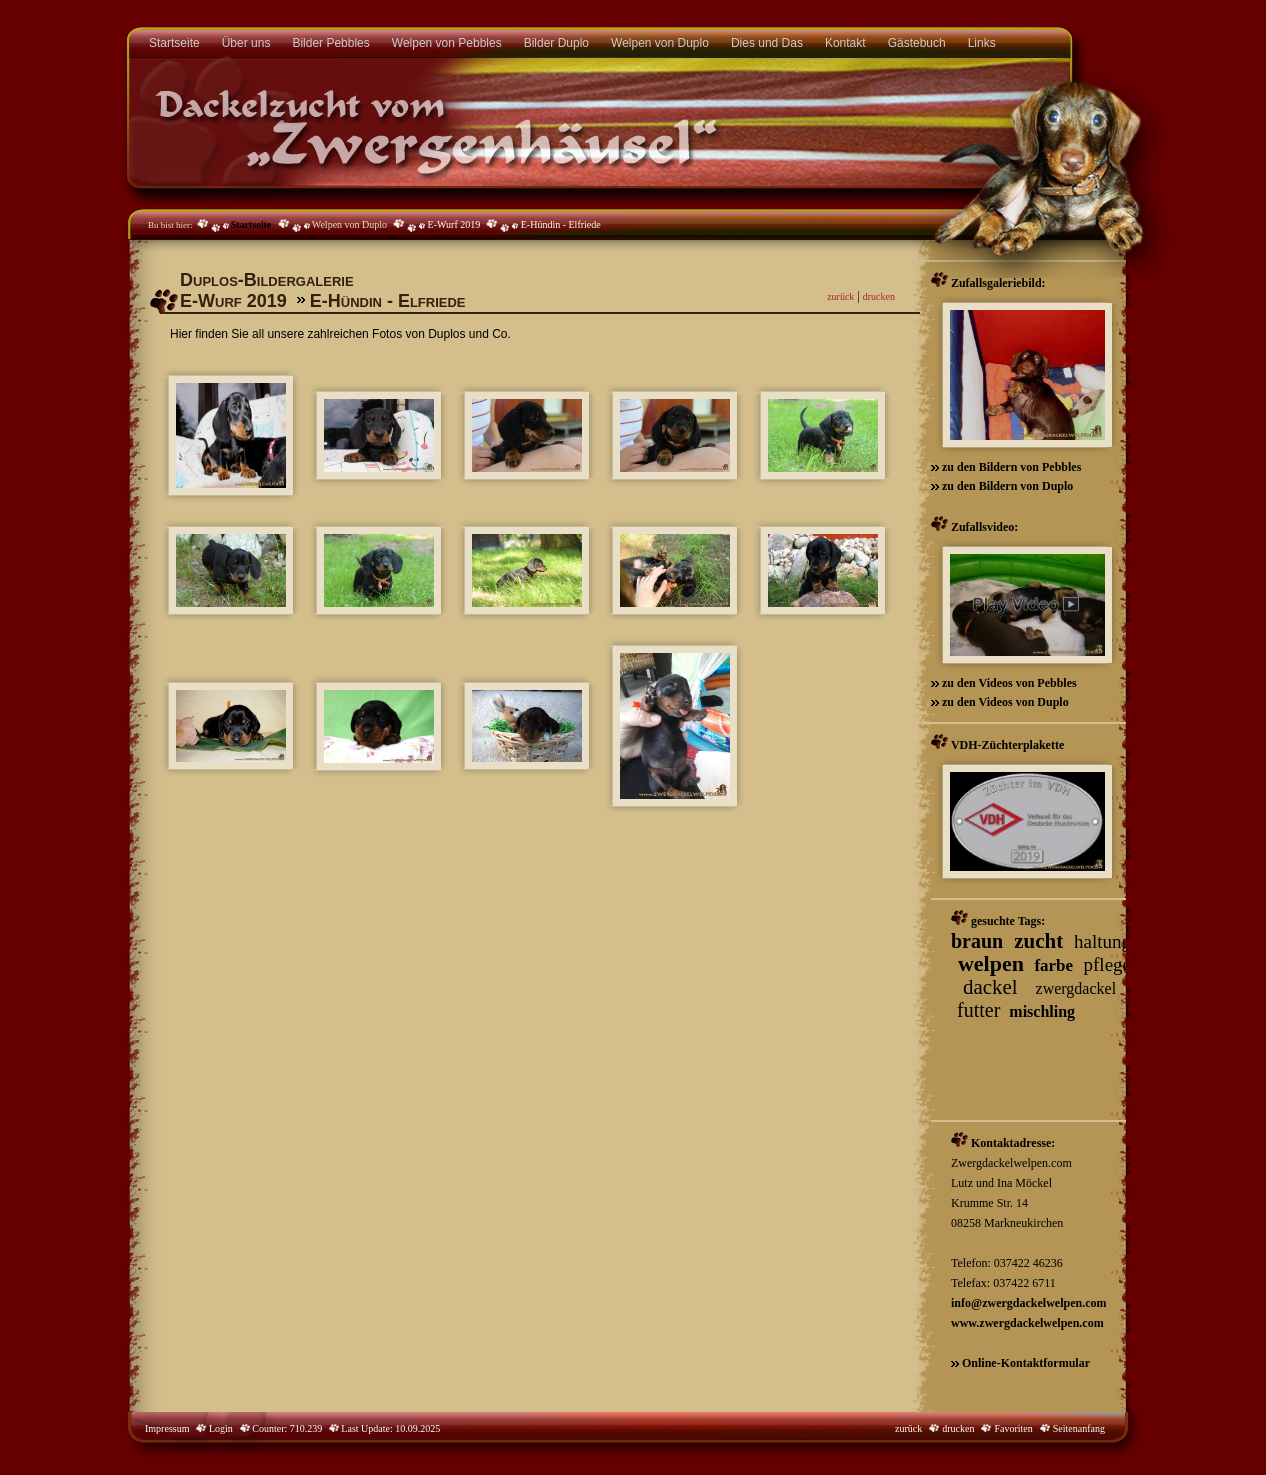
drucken (879, 296)
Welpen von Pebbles (447, 43)
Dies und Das (767, 43)
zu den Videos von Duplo (1004, 702)
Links (982, 43)
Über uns (246, 43)
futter (978, 1010)
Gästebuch (917, 43)
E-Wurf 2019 (454, 224)
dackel (990, 987)
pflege (1107, 964)
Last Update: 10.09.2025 (389, 1428)
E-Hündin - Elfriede (561, 224)
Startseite (174, 43)
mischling (1042, 1011)
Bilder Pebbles (330, 43)
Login (219, 1428)
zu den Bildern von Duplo (1006, 486)
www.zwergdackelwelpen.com (1027, 1323)
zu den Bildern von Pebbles (1010, 467)
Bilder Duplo (556, 43)
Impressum (167, 1428)
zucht (1038, 941)
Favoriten (1013, 1428)
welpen (991, 963)
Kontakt (845, 43)
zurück (840, 296)
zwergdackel (1076, 988)
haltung (1102, 941)
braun (977, 941)
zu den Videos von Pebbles (1008, 683)
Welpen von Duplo (660, 43)
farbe (1053, 965)
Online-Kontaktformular (1026, 1363)
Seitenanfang (1079, 1428)
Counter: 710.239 (294, 1428)
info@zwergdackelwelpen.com (1028, 1303)
